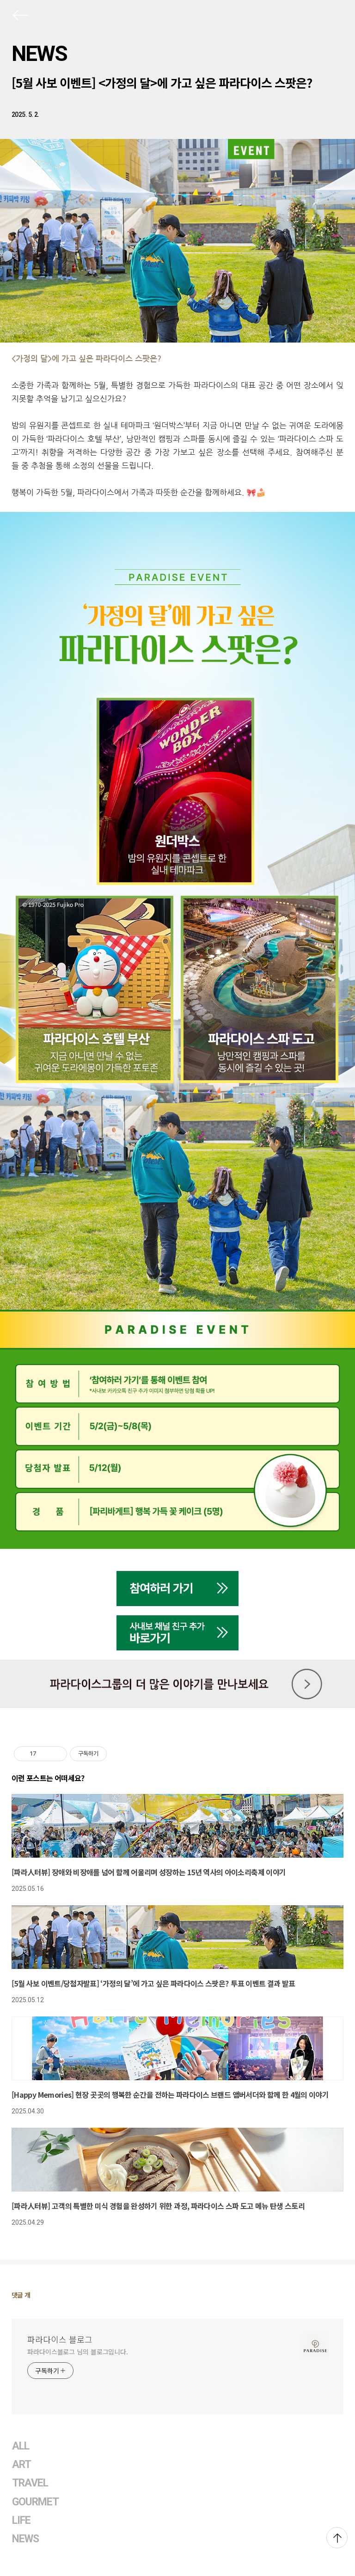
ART (21, 2464)
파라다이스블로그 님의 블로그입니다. (77, 2351)
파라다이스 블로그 (59, 2339)
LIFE (21, 2520)
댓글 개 (21, 2294)
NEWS (39, 53)
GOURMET (35, 2502)
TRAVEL (30, 2483)
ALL (20, 2446)
